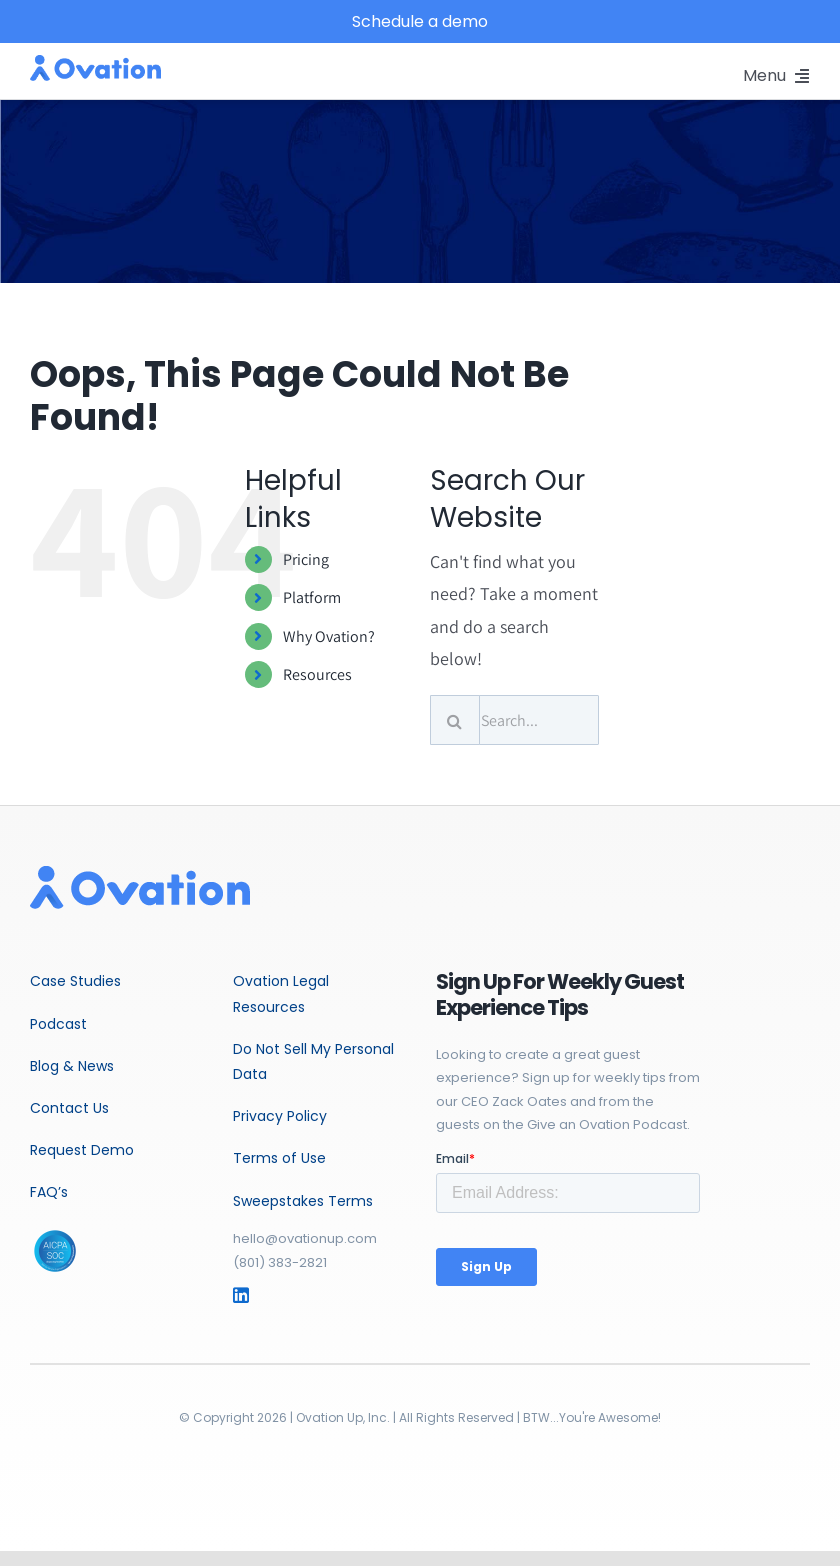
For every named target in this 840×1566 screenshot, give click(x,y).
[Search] (455, 720)
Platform (312, 597)
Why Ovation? (329, 636)
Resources (317, 674)
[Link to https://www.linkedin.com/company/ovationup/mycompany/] (255, 1295)
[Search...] (515, 720)
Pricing (306, 559)
